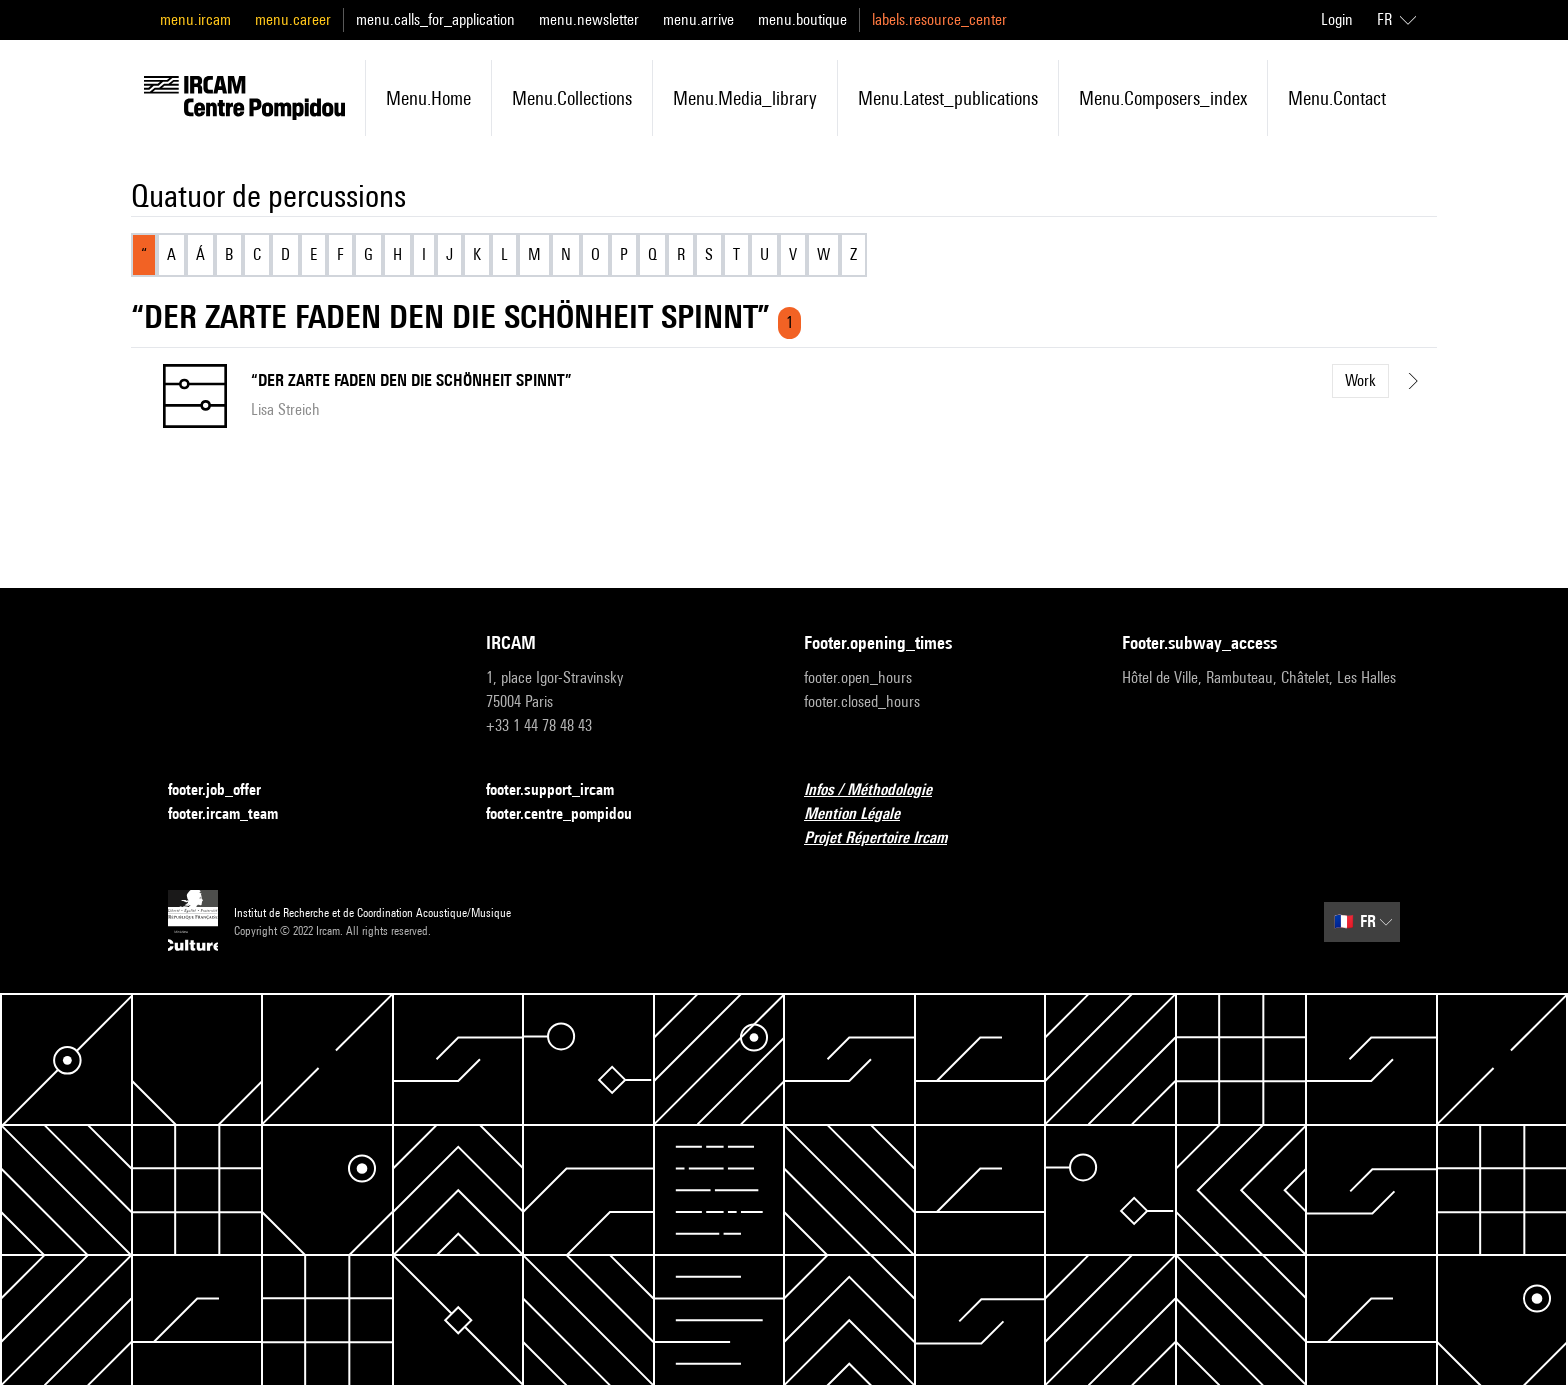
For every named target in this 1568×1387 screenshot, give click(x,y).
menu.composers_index (1163, 98)
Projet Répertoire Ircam (887, 838)
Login (1337, 19)
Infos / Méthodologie (880, 790)
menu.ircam (195, 19)
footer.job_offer (226, 790)
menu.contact (1337, 98)
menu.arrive (698, 19)
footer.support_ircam (562, 790)
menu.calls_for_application (435, 19)
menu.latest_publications (948, 98)
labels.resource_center (939, 19)
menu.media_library (745, 98)
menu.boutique (802, 19)
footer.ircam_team (235, 814)
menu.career (293, 19)
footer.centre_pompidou (571, 814)
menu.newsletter (589, 19)
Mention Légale (864, 814)
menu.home (428, 98)
